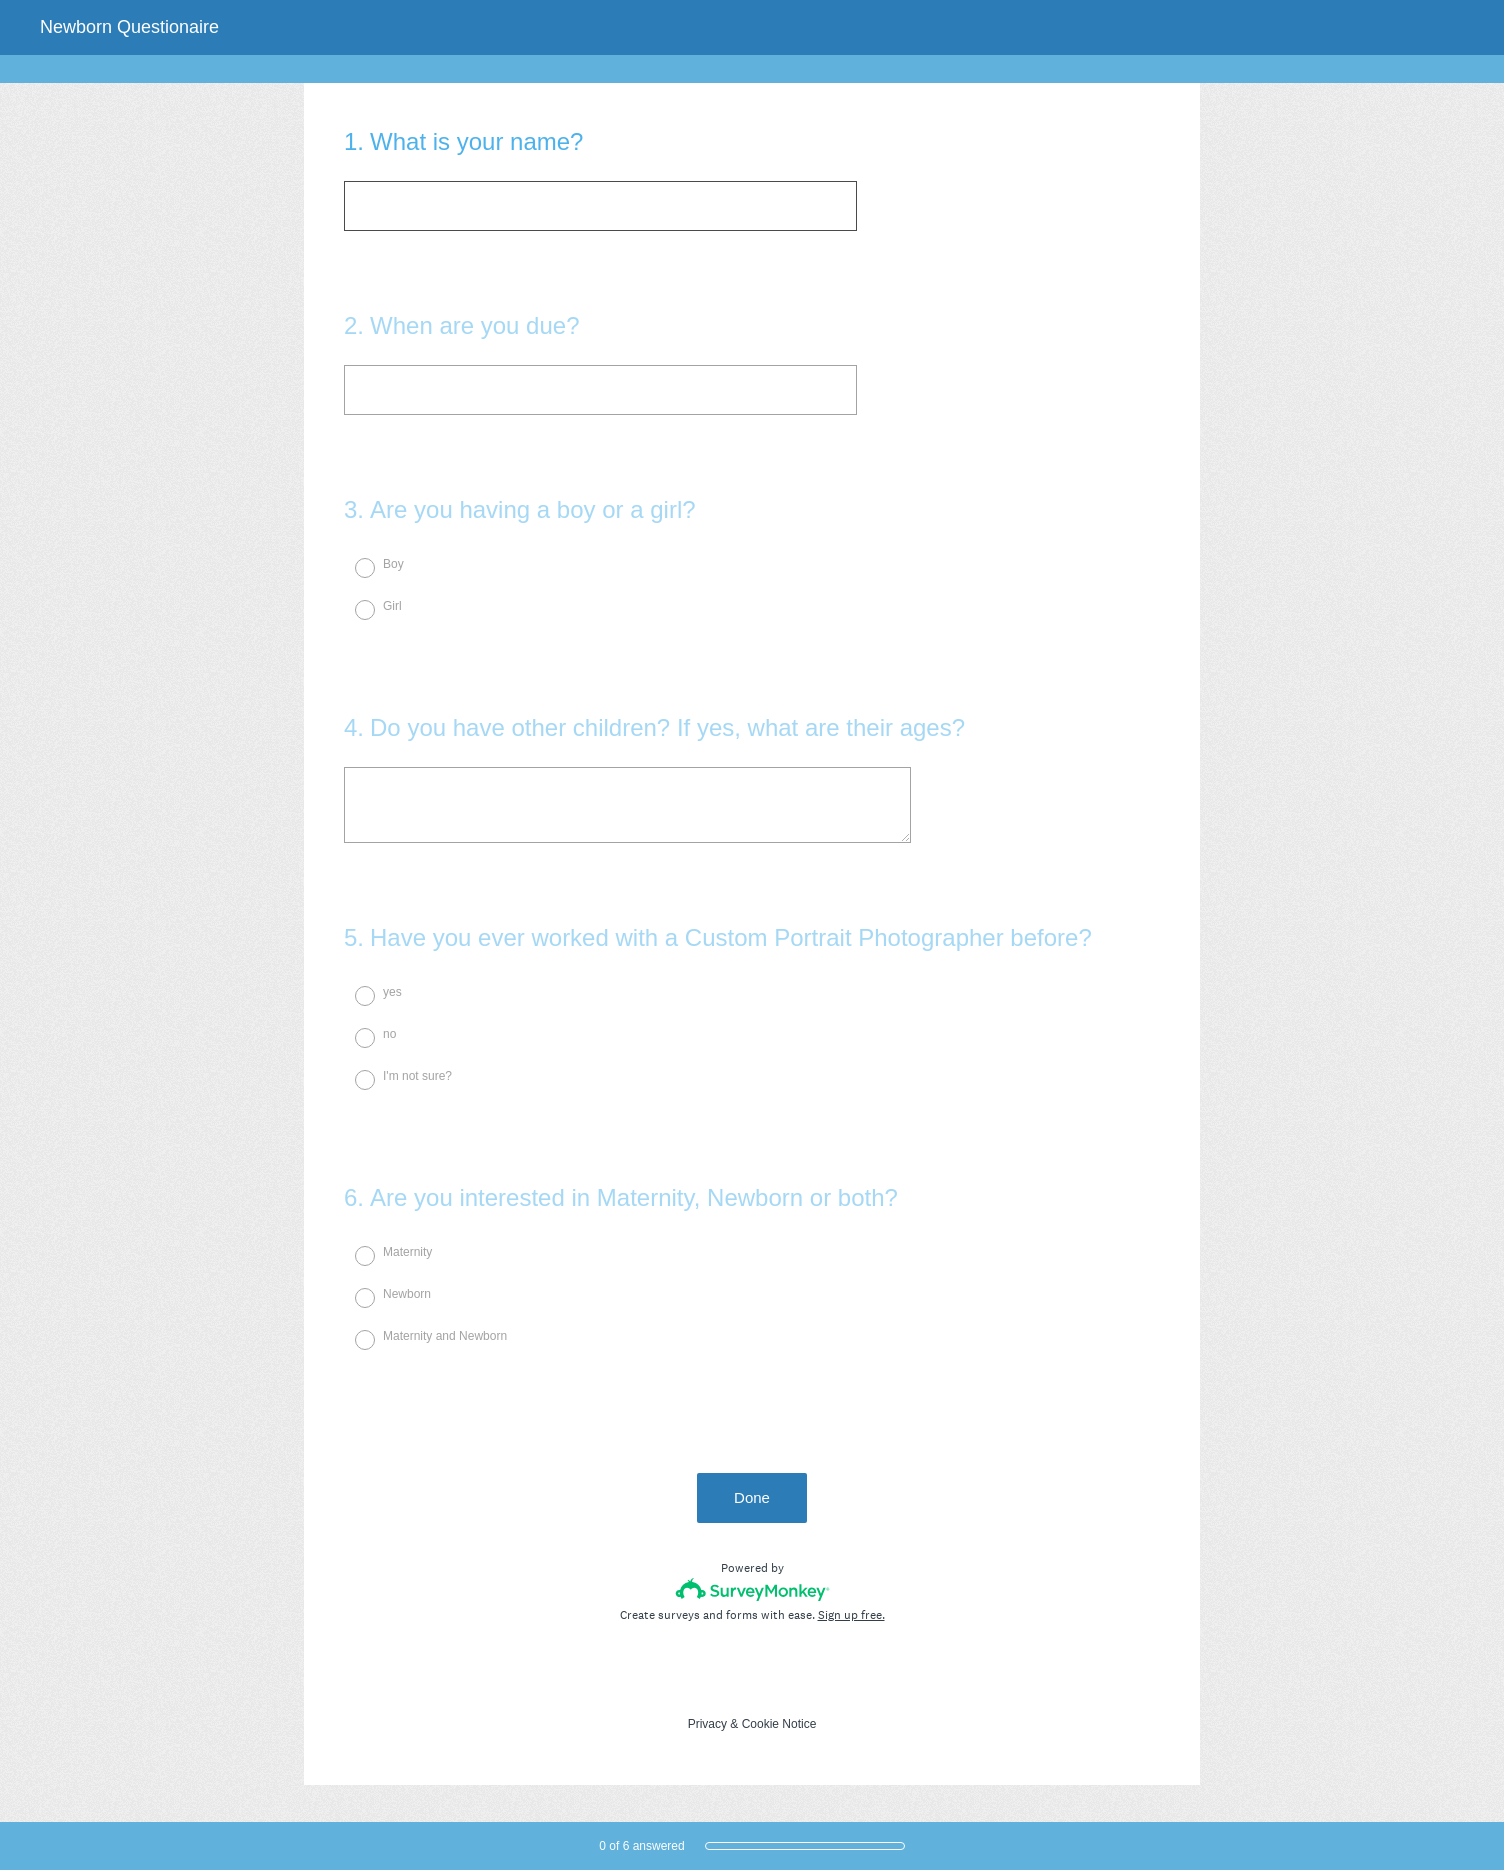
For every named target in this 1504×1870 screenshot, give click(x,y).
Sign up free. (851, 1615)
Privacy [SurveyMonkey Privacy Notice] (707, 1724)
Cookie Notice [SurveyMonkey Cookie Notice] (779, 1724)
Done (752, 1497)
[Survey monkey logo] (752, 1589)
